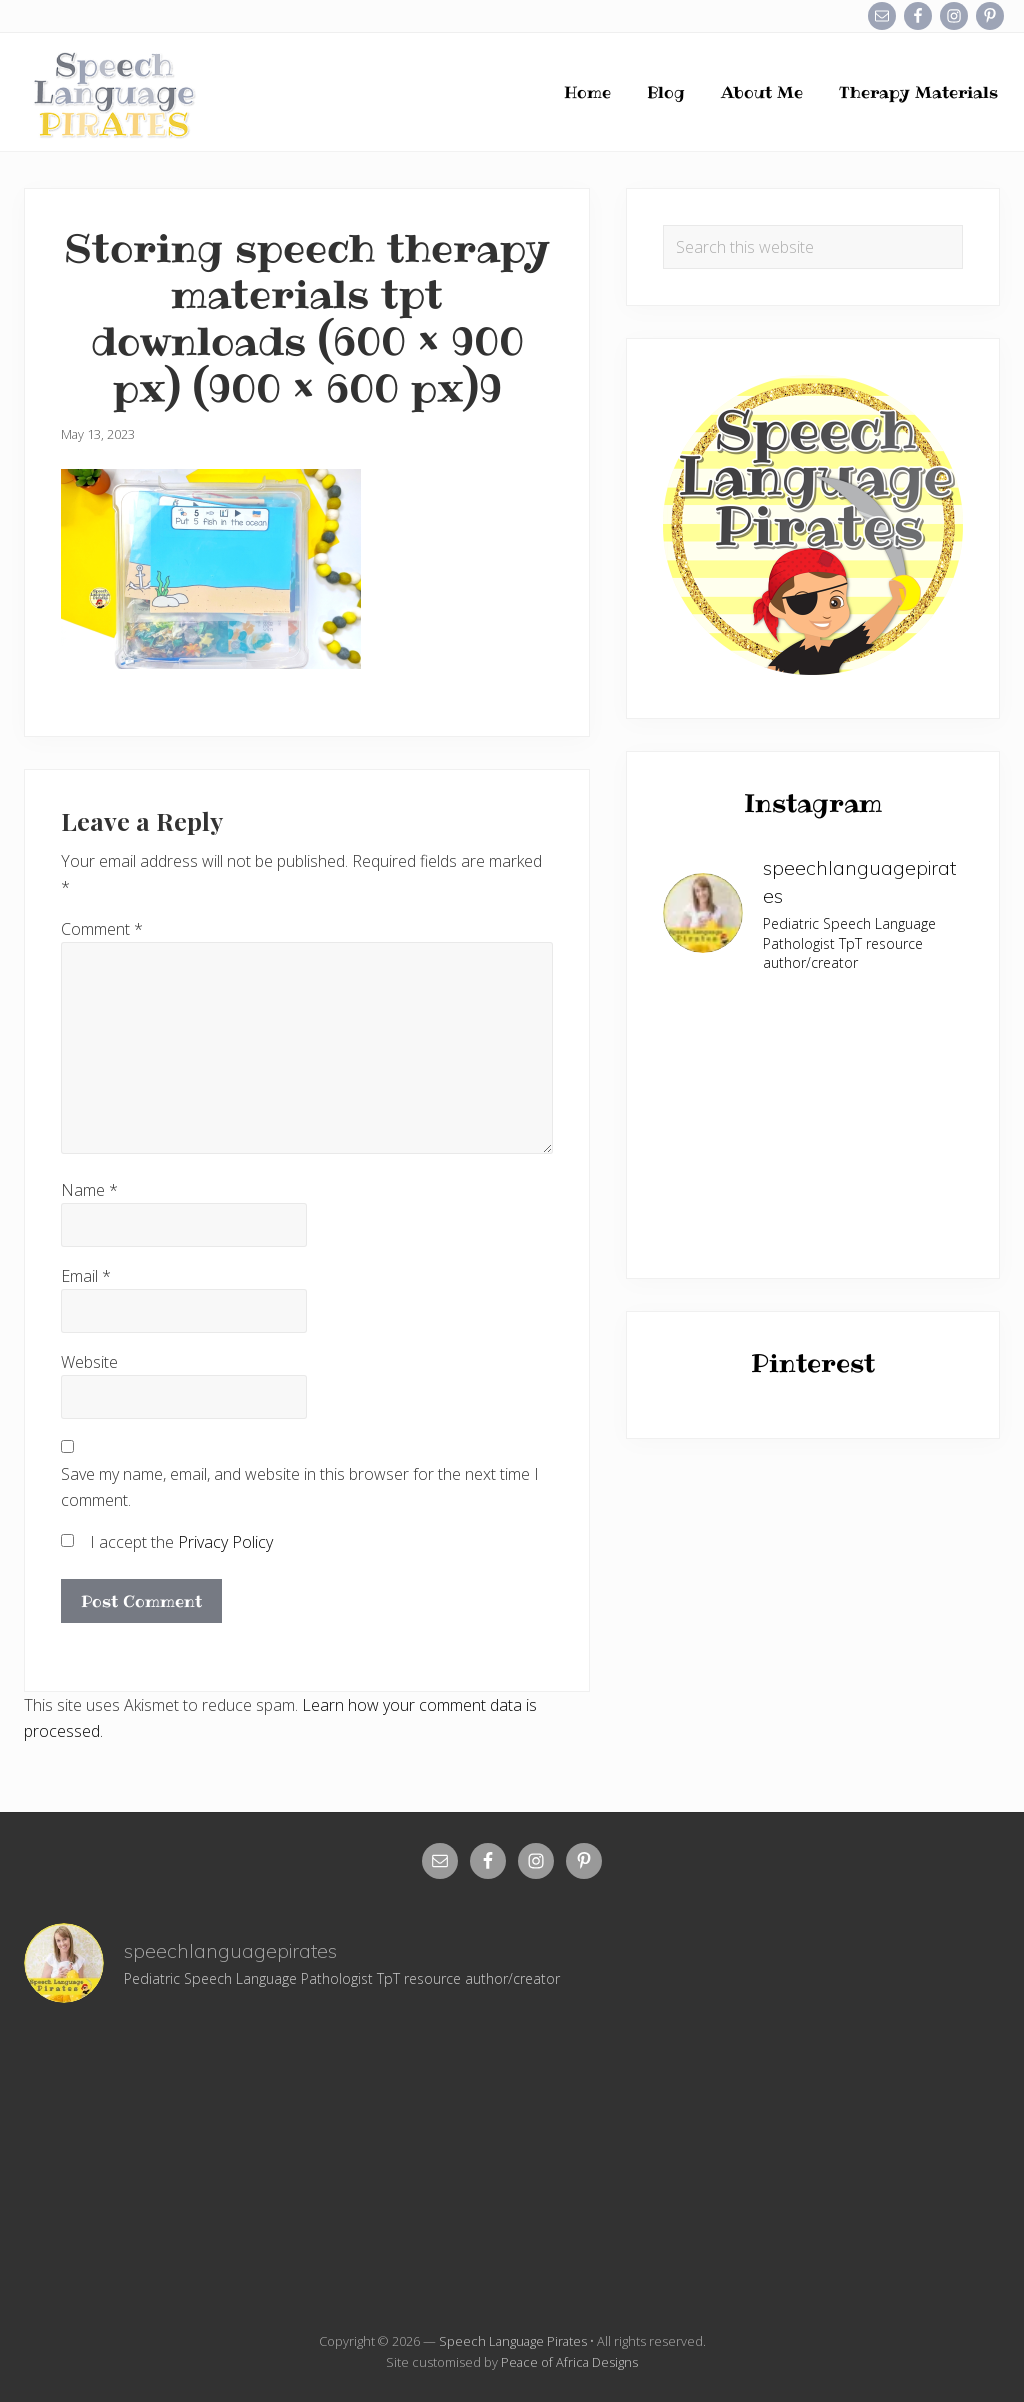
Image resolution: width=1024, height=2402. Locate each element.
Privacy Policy (225, 1542)
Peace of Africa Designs (569, 2362)
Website (89, 1362)
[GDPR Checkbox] (67, 1540)
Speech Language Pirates (513, 2341)
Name (89, 1190)
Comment (102, 929)
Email (86, 1276)
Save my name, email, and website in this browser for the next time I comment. (300, 1487)
